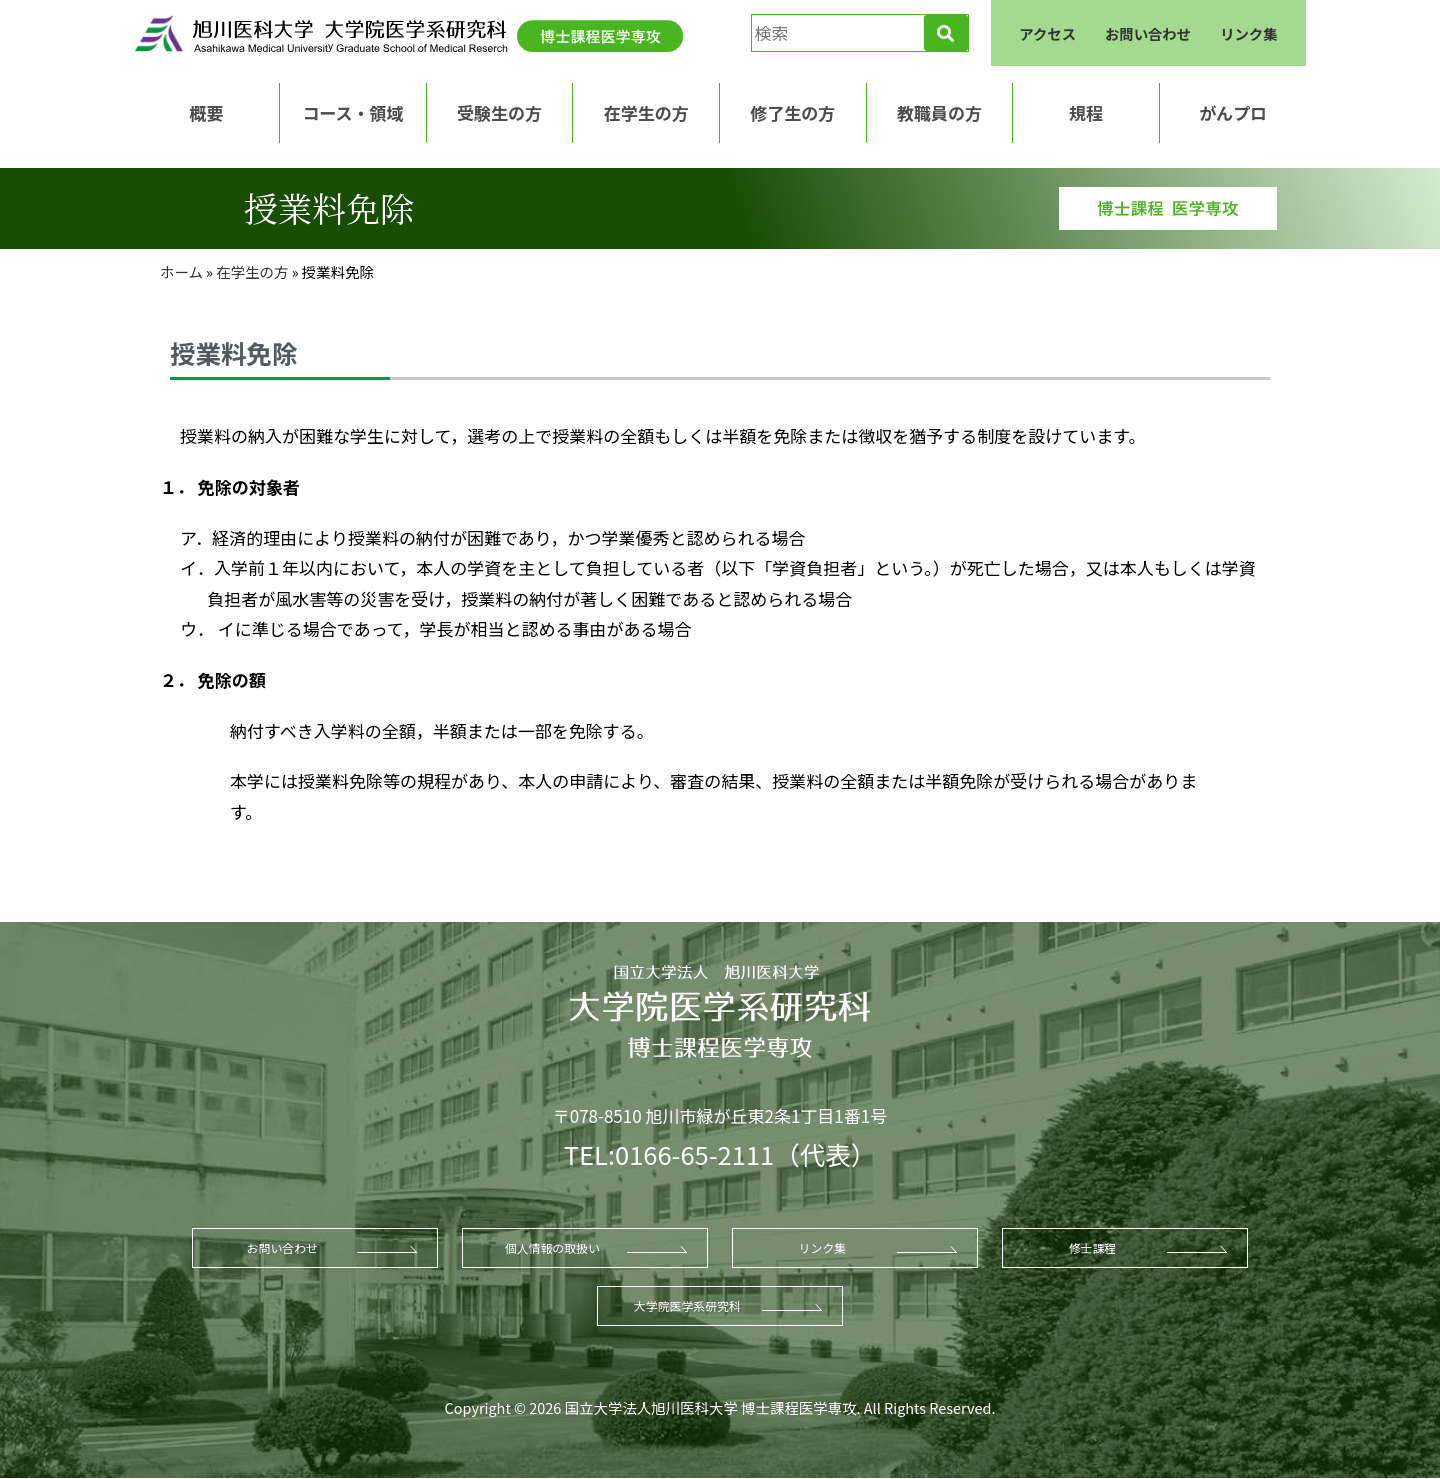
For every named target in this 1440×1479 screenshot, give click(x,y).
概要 (206, 112)
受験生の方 (499, 112)
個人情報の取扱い (552, 1247)
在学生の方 (646, 112)
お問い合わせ (1148, 33)
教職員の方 (939, 112)
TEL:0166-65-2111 (669, 1153)
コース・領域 (352, 112)
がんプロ (1233, 112)
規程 (1086, 112)
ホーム (181, 271)
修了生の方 (792, 112)
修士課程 (1093, 1247)
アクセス (1047, 33)
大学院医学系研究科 (687, 1305)
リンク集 (1249, 33)
